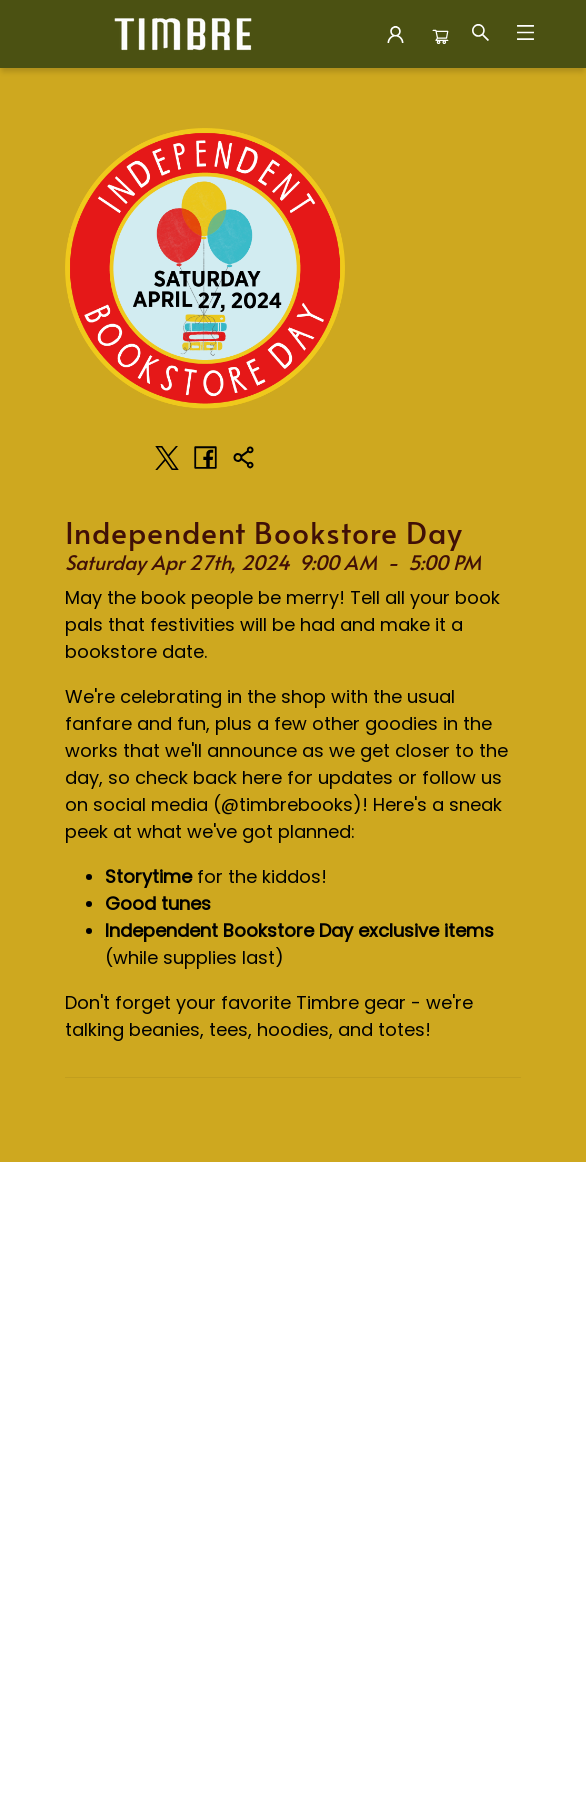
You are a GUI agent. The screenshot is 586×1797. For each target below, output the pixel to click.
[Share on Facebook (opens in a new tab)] (205, 458)
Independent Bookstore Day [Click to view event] (264, 532)
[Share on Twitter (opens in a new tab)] (167, 458)
